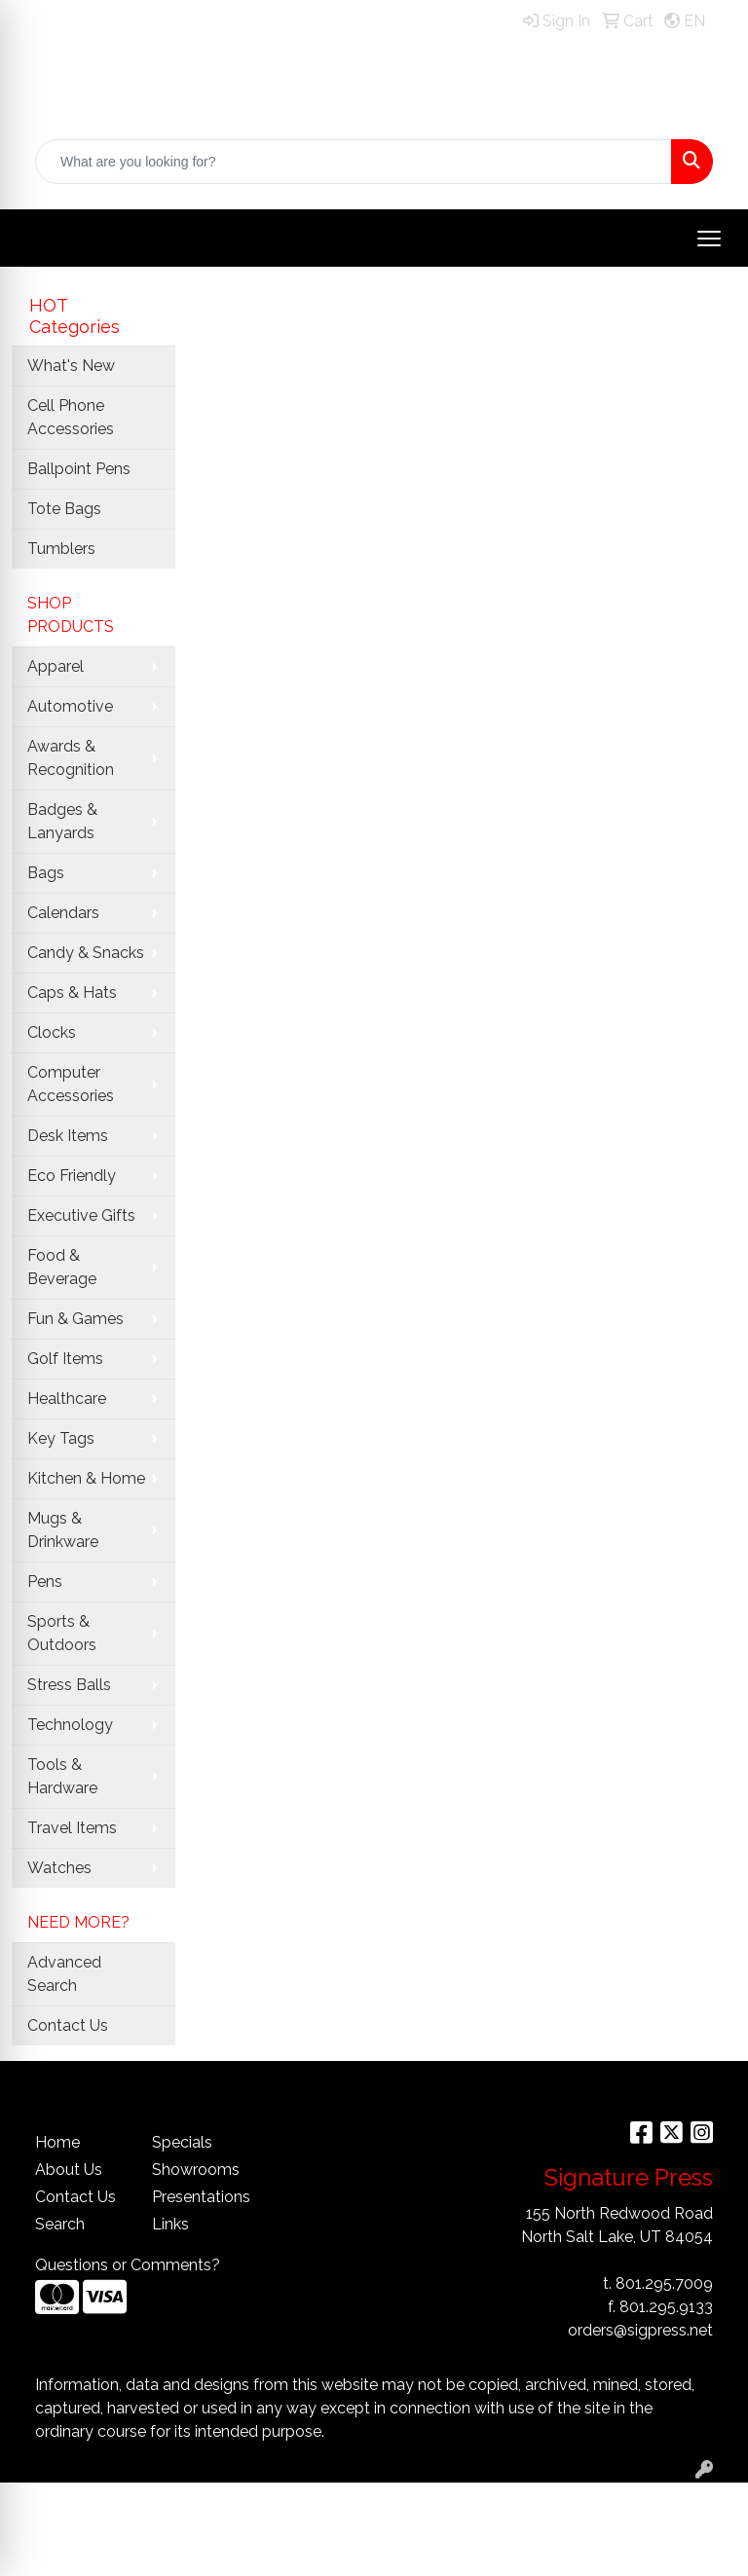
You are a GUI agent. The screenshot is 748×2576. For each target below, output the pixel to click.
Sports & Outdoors (61, 1633)
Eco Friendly (71, 1175)
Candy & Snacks (85, 952)
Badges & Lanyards (62, 821)
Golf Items (65, 1358)
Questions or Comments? (127, 2265)
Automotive (70, 706)
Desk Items (67, 1135)
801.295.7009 (664, 2283)
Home (57, 2142)
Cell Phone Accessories (70, 417)
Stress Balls (69, 1684)
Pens (44, 1581)
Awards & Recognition (70, 758)
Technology (70, 1724)
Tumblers (61, 548)
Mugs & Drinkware (62, 1530)
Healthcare (66, 1398)
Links (170, 2224)
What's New (71, 365)
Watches (59, 1867)
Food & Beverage (61, 1267)
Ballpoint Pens (79, 469)
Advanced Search (64, 1974)
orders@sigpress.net (640, 2330)
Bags (45, 873)
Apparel (55, 666)
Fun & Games (75, 1318)
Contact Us (67, 2025)
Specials (182, 2142)
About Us (68, 2169)
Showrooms (196, 2169)
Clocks (51, 1032)
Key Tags (60, 1438)
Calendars (63, 912)
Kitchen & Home (86, 1478)
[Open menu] (709, 238)
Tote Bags (64, 508)
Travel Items (72, 1828)
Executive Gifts (81, 1215)
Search (60, 2224)
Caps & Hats (72, 992)
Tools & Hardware (62, 1776)
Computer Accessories (70, 1084)
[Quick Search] (353, 161)
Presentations (198, 2197)
